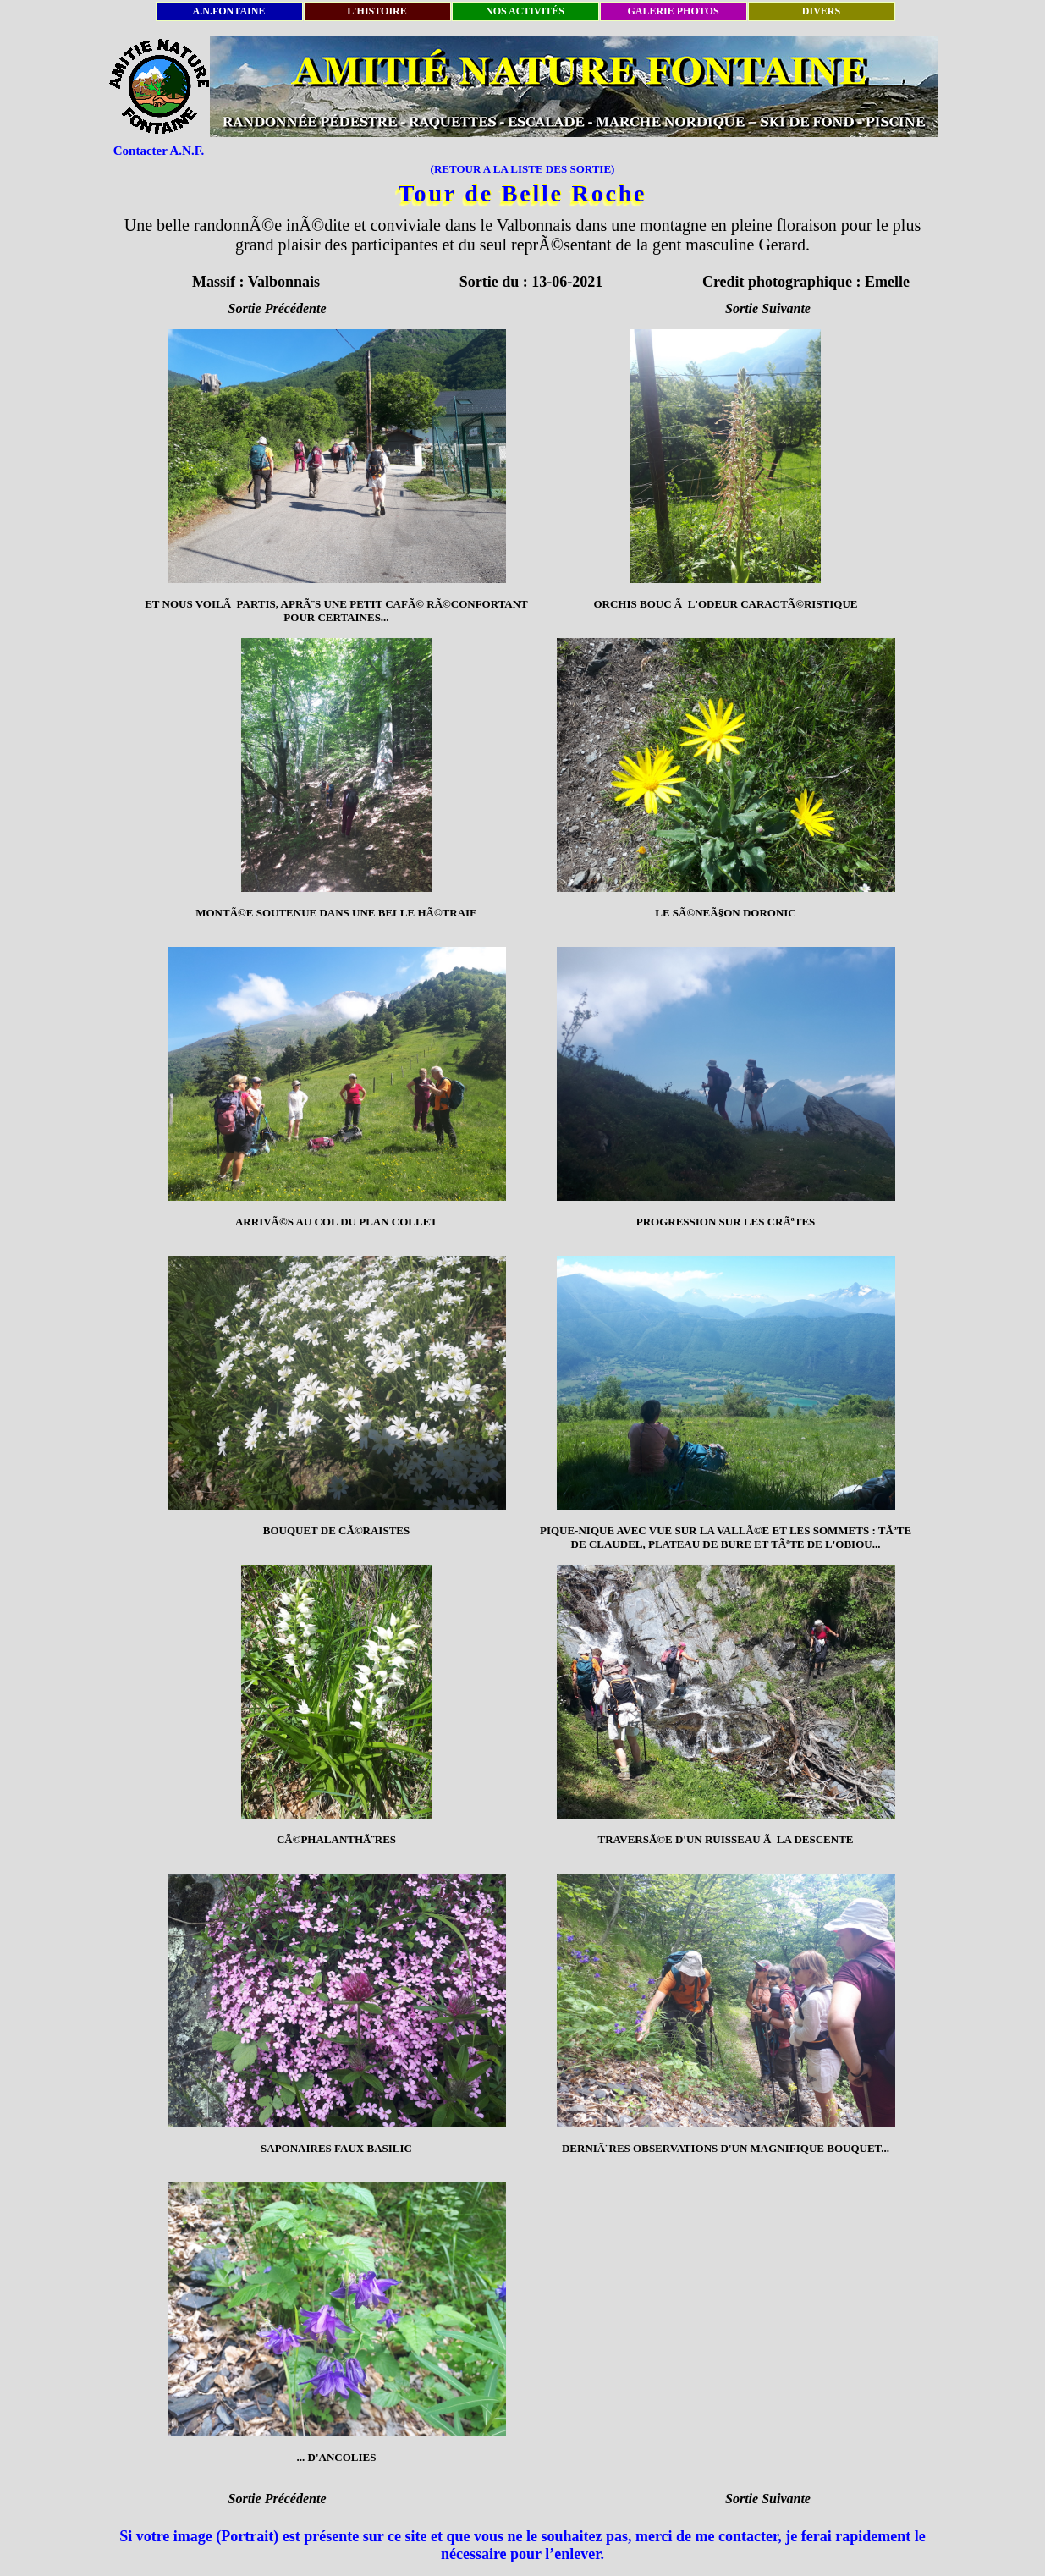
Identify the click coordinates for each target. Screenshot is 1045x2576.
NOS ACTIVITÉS (525, 11)
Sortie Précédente (277, 308)
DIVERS (821, 11)
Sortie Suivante (768, 308)
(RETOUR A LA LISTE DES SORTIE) (523, 168)
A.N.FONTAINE (229, 11)
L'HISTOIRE (376, 11)
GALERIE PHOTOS (672, 11)
